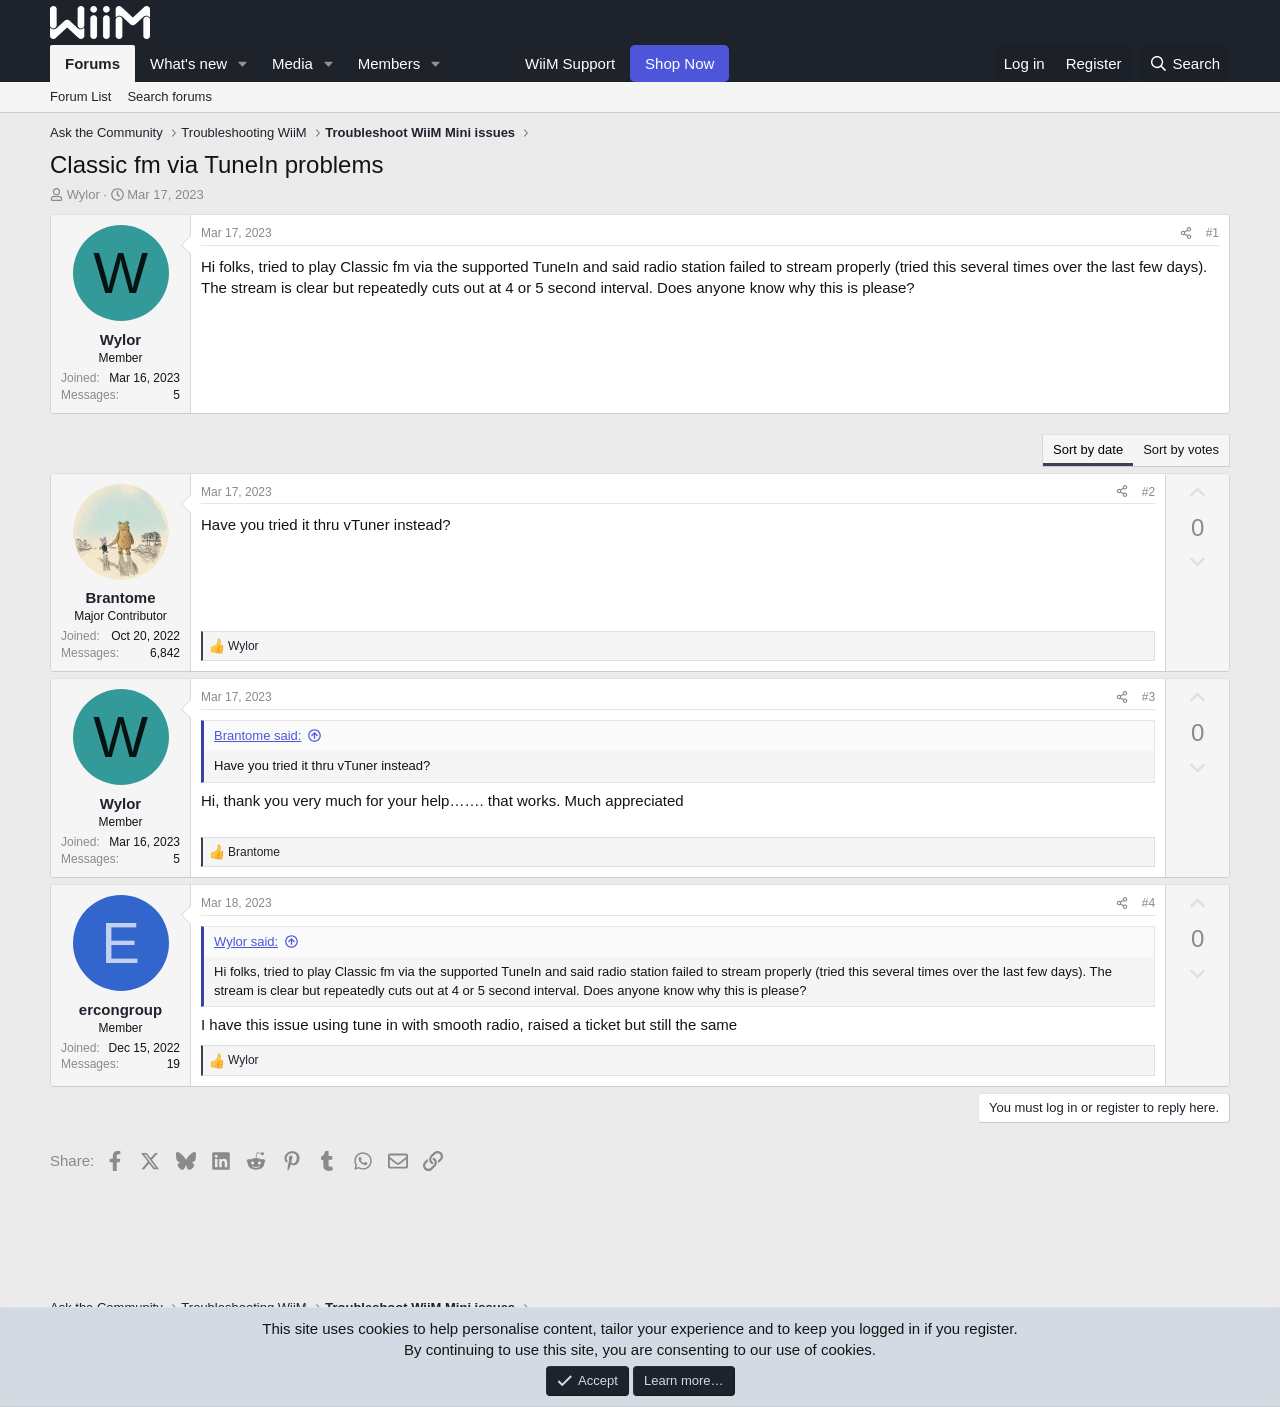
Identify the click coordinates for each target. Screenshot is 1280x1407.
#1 (1212, 233)
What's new (188, 63)
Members (389, 63)
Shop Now (679, 63)
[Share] (1186, 233)
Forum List (80, 96)
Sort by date (1088, 449)
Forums (92, 63)
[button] (243, 63)
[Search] (1184, 63)
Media (292, 63)
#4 (1148, 903)
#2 (1148, 492)
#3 (1148, 697)
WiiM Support (570, 63)
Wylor (83, 194)
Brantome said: (257, 735)
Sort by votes (1181, 449)
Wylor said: (246, 941)
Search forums (169, 96)
